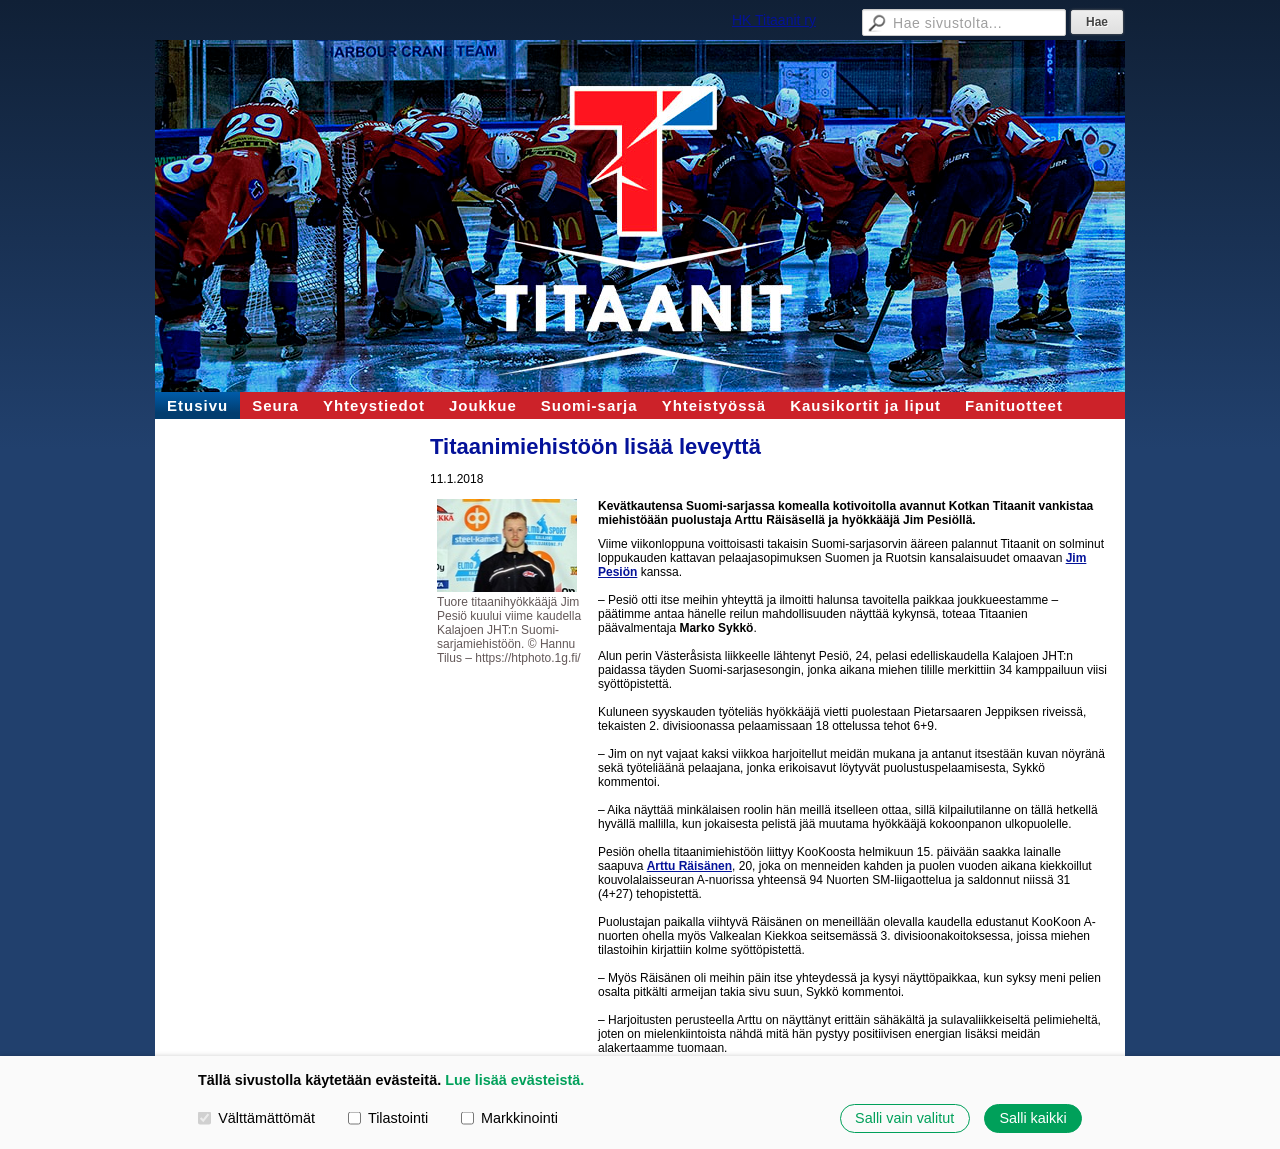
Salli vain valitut (904, 1118)
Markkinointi (509, 1118)
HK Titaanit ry (774, 20)
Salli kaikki (1032, 1118)
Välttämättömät (256, 1118)
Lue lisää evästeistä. (514, 1080)
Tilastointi (388, 1118)
